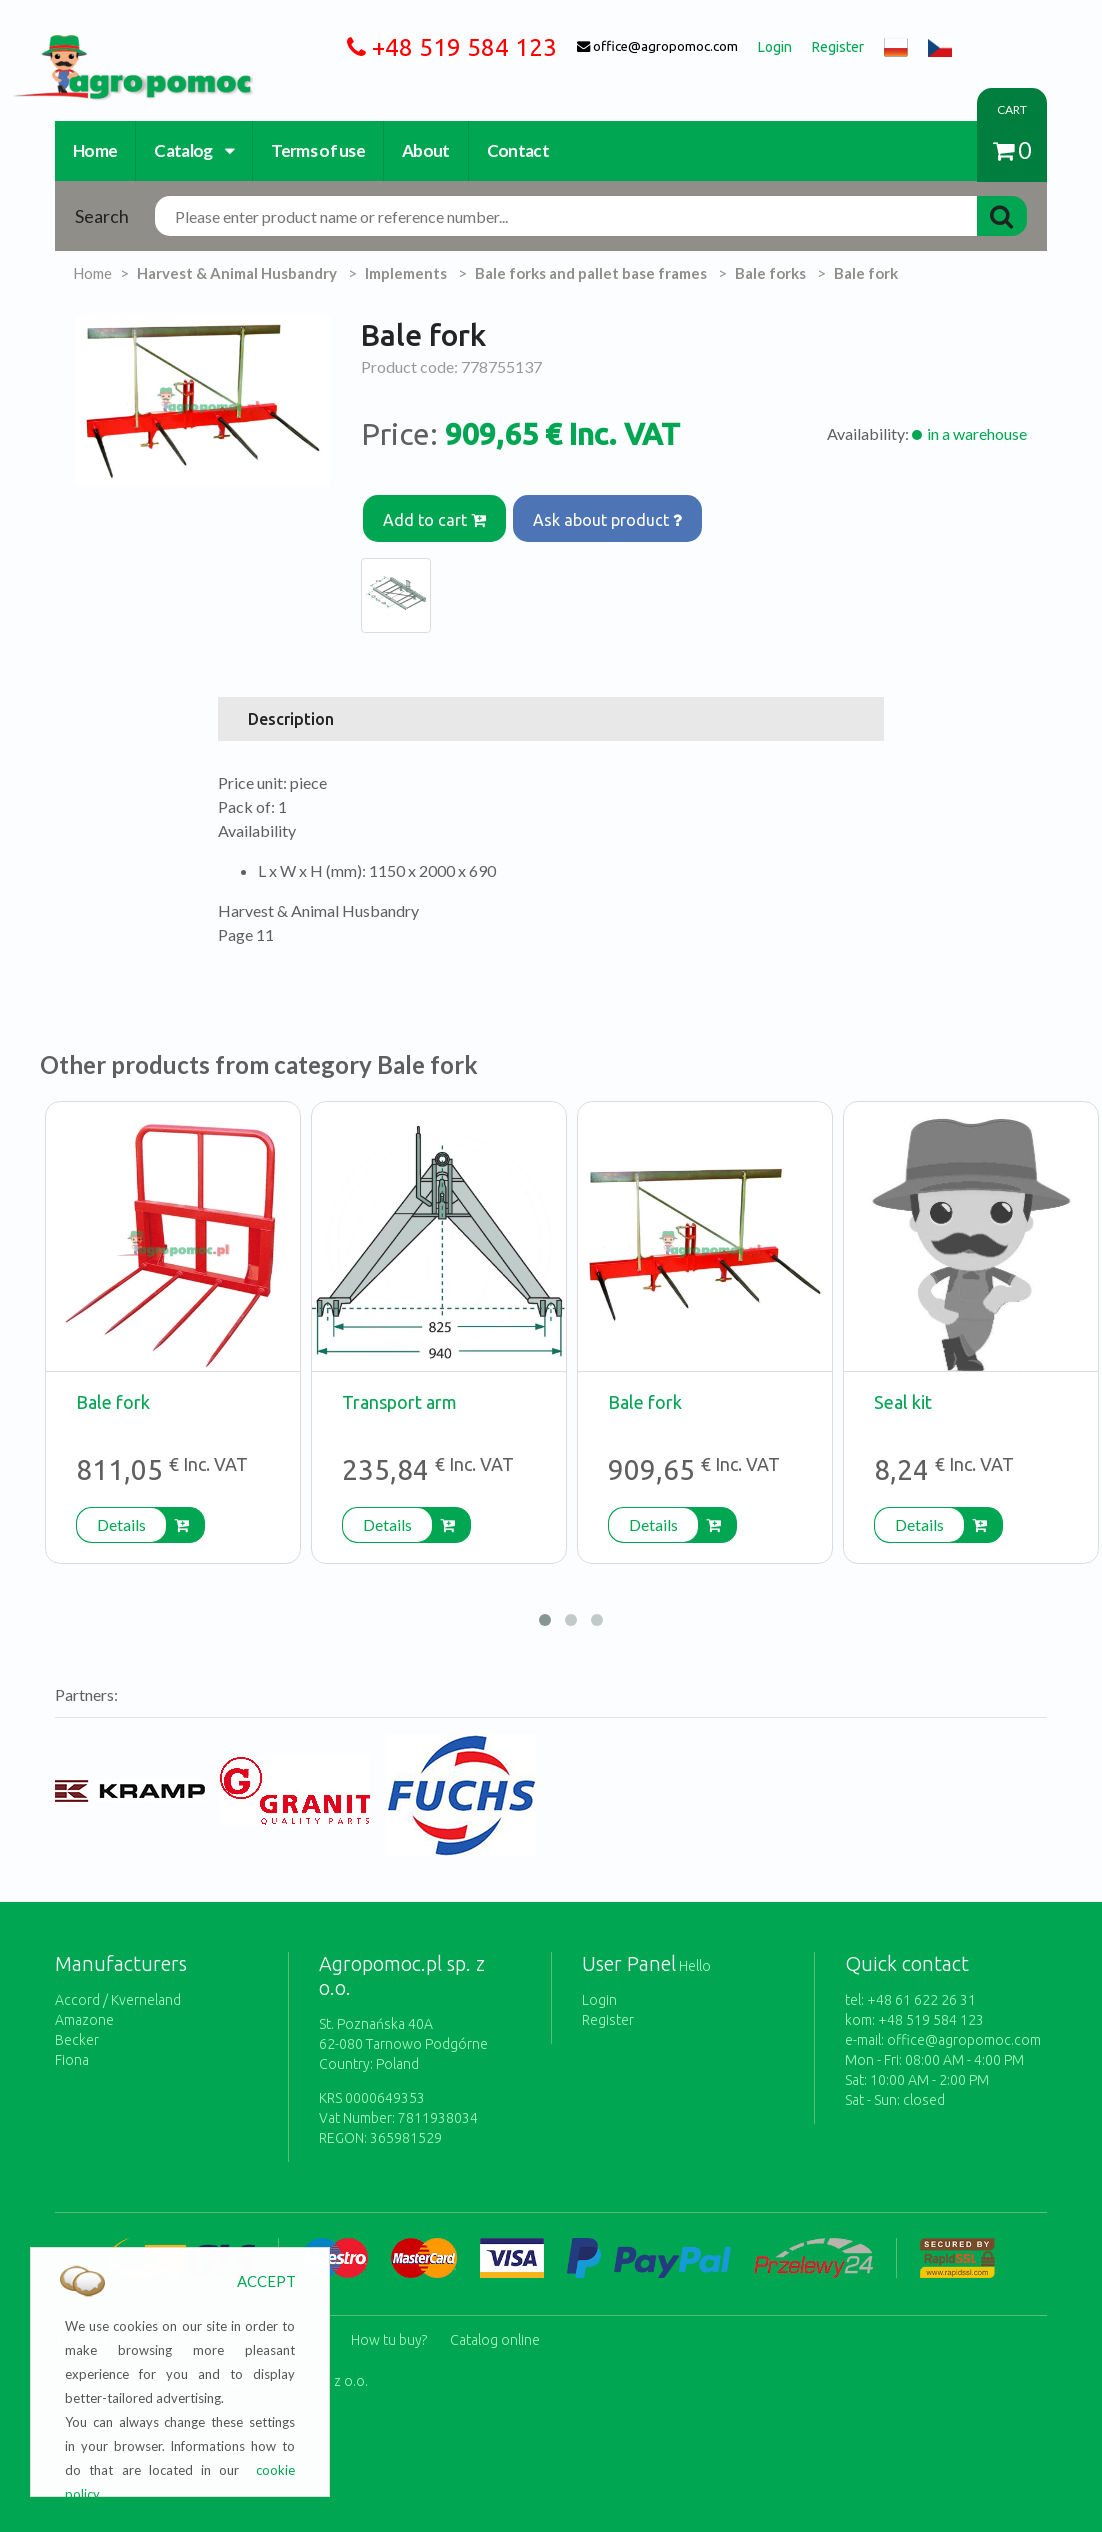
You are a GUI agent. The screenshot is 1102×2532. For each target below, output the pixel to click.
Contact (518, 150)
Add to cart (437, 514)
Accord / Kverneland (118, 1989)
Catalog (194, 150)
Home (95, 150)
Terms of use (318, 150)
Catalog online (495, 2323)
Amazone (84, 2009)
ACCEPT (266, 2281)
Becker (77, 2029)
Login (599, 1989)
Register (608, 2009)
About (426, 150)
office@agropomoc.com (964, 2029)
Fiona (72, 2049)
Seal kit (903, 1391)
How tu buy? (389, 2323)
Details (121, 1513)
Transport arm (399, 1391)
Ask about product (616, 514)
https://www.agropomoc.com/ (117, 46)
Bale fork (113, 1391)
